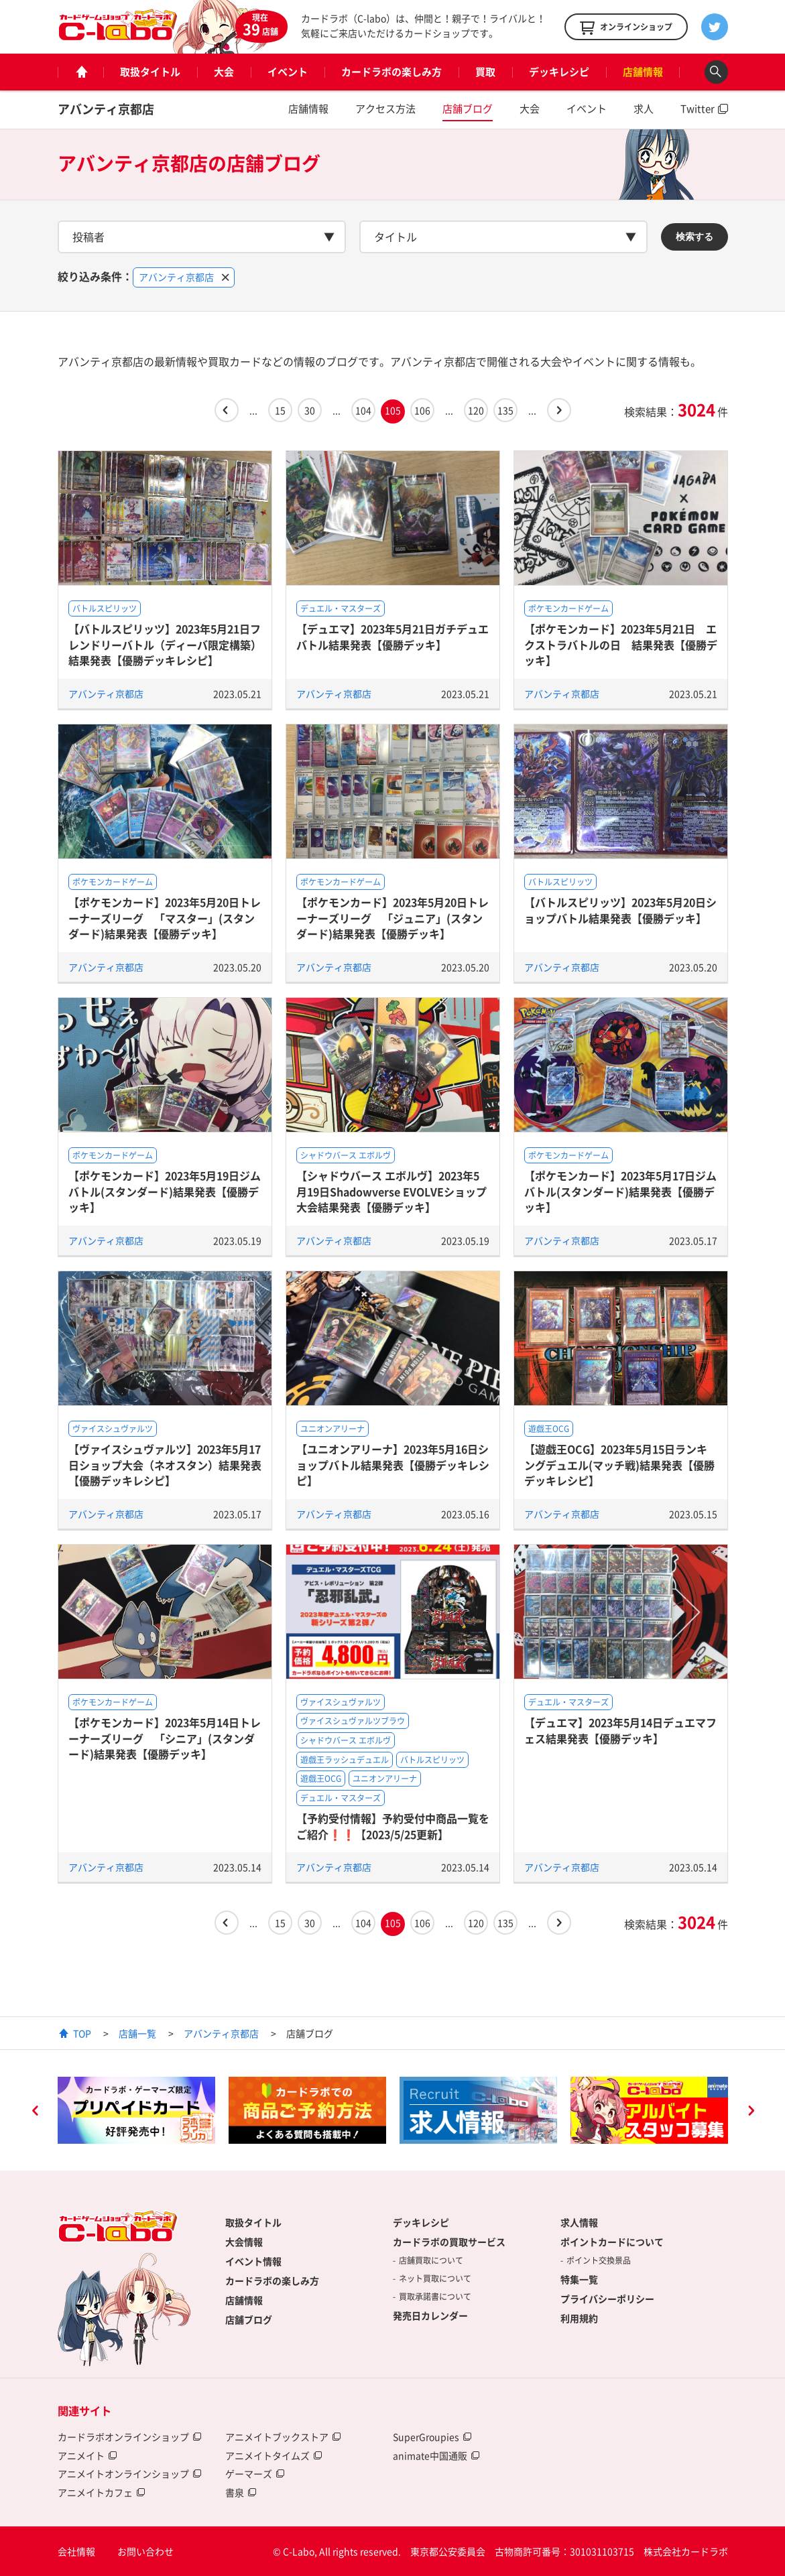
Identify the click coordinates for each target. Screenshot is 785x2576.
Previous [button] (35, 2112)
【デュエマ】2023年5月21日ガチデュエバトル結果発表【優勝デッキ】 (392, 636)
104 (363, 410)
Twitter (697, 108)
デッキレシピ (559, 71)
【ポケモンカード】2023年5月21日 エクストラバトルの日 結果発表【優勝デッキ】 (620, 644)
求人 (643, 108)
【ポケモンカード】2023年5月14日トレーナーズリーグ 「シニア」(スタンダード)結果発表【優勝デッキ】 (164, 1738)
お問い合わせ (145, 2551)
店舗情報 (643, 71)
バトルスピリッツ (104, 608)
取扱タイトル (150, 71)
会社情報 (76, 2551)
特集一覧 (579, 2279)
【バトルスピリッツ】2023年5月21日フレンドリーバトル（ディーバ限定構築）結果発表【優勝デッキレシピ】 (164, 644)
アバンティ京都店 (106, 109)
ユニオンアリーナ (332, 1429)
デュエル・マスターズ (340, 608)
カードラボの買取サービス (449, 2241)
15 (280, 410)
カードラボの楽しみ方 (391, 71)
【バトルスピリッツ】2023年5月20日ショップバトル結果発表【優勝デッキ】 (620, 909)
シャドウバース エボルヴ (345, 1155)
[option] (136, 2110)
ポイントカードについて (612, 2241)
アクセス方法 (385, 108)
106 (422, 410)
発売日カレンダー (430, 2315)
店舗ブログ (467, 108)
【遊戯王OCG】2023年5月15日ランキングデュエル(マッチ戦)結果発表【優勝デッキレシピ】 (619, 1464)
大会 (224, 71)
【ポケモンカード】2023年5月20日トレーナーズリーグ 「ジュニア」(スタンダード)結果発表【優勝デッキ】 (392, 918)
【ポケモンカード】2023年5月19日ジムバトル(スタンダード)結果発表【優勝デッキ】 (164, 1191)
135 (505, 410)
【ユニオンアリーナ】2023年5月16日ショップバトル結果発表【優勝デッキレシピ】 (392, 1464)
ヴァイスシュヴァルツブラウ (352, 1721)
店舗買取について (431, 2260)
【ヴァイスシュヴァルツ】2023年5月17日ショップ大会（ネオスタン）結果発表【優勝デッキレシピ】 (164, 1464)
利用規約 (579, 2318)
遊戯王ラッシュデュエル (344, 1760)
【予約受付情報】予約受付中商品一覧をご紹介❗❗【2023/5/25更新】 (392, 1826)
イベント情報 (253, 2261)
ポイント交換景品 (598, 2260)
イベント (287, 71)
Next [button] (751, 2112)
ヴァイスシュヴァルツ (112, 1429)
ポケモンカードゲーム (568, 608)
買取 (485, 71)
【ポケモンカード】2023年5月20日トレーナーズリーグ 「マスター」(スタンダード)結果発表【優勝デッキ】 (164, 918)
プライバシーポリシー (607, 2298)
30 (309, 410)
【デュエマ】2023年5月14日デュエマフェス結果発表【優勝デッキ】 (620, 1730)
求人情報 (579, 2222)
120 (476, 410)
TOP (82, 2033)
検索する (694, 236)
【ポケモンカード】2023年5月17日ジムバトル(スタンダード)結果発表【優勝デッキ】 (620, 1191)
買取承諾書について (435, 2297)
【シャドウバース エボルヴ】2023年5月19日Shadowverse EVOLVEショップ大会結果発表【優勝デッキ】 (391, 1191)
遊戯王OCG (548, 1429)
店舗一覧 (137, 2033)
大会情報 (244, 2241)
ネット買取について (435, 2278)
